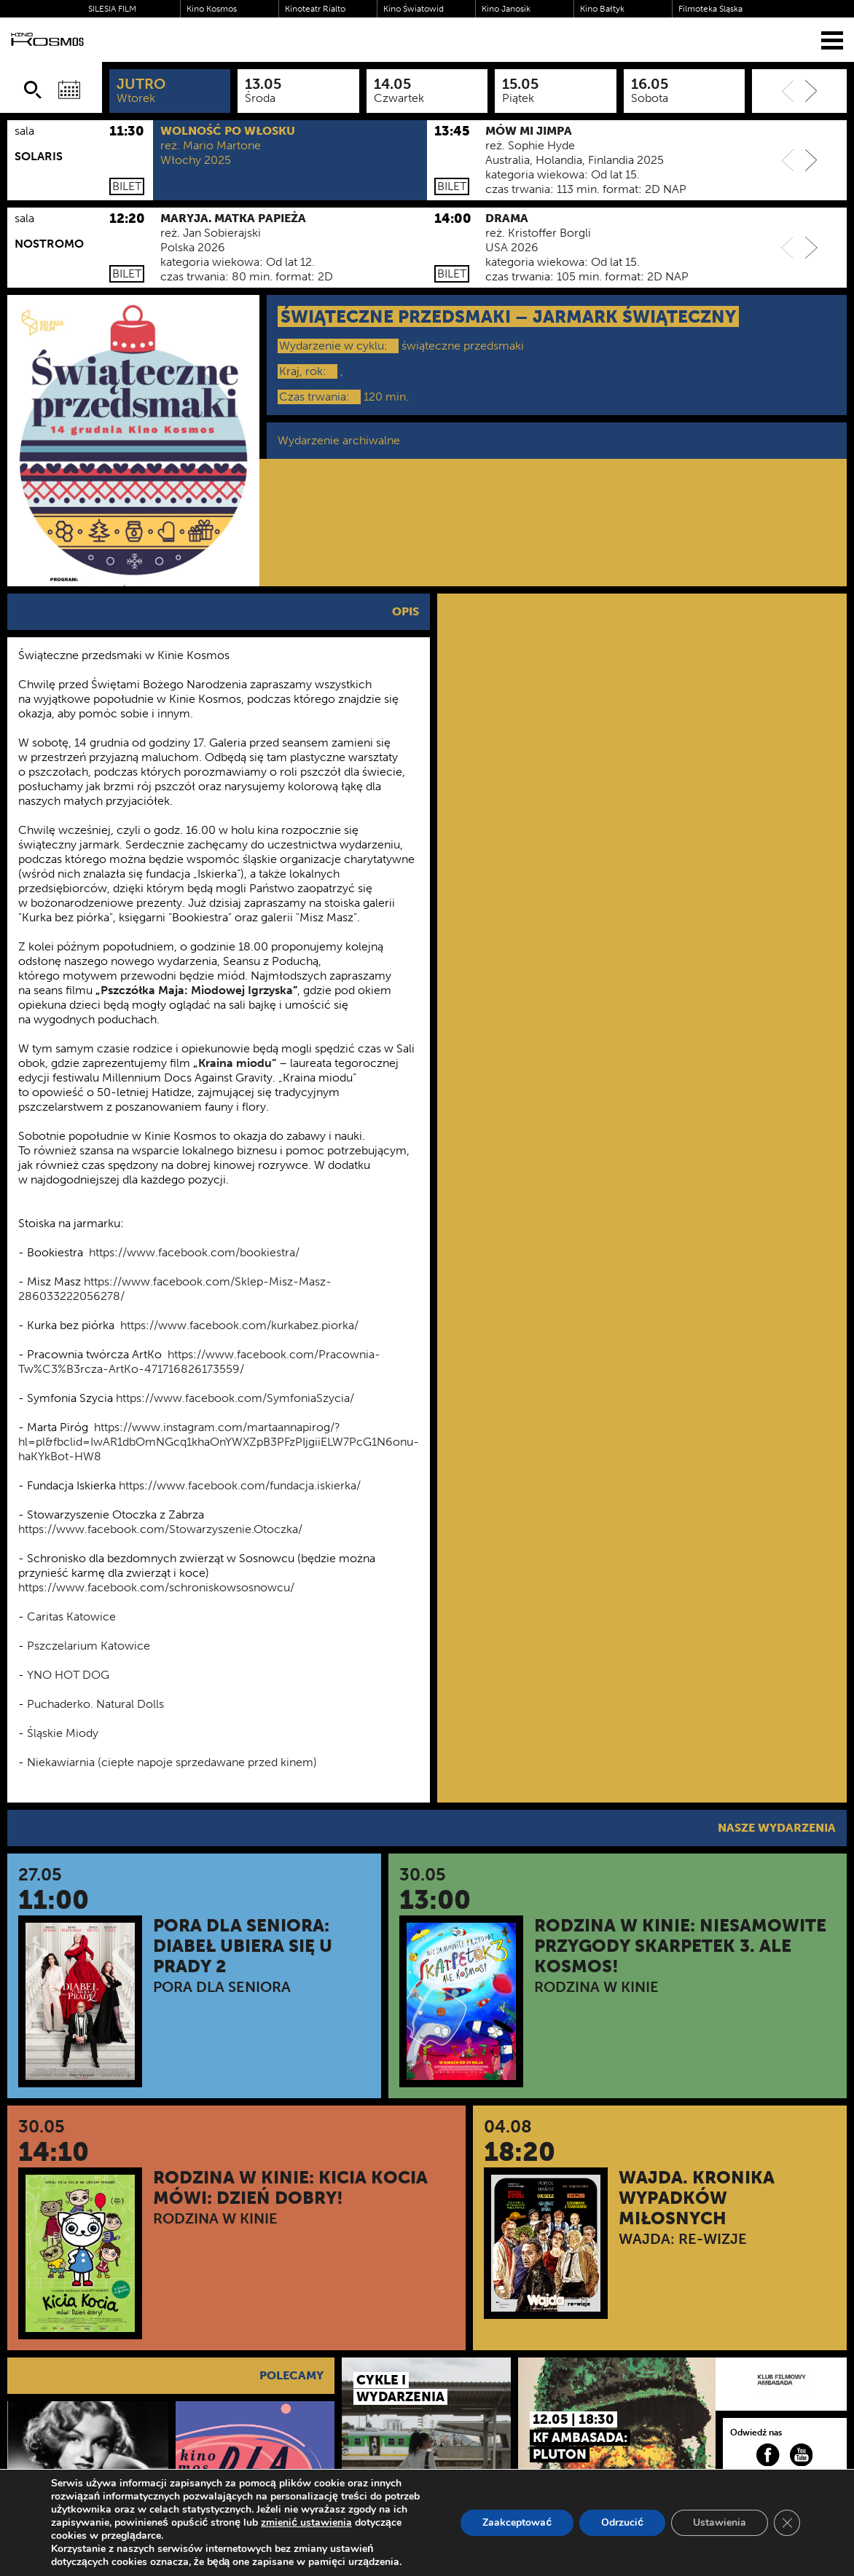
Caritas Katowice (71, 1616)
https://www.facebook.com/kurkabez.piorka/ (239, 1325)
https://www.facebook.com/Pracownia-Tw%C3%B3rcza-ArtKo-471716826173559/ (199, 1361)
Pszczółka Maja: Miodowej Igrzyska (197, 990)
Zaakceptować (517, 2522)
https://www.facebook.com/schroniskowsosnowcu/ (156, 1587)
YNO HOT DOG (68, 1675)
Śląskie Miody (62, 1733)
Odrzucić (622, 2522)
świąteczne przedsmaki (462, 345)
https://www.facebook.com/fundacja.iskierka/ (240, 1485)
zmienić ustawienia (306, 2522)
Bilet (126, 186)
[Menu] (832, 39)
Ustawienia (719, 2522)
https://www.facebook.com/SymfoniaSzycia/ (235, 1398)
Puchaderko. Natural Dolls (95, 1704)
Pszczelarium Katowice (88, 1646)
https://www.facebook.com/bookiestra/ (194, 1252)
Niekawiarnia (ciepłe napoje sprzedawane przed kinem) (173, 1762)
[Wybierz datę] (69, 89)
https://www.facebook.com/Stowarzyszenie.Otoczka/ (160, 1529)
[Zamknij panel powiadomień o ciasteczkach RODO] (787, 2523)
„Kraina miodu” (234, 1063)
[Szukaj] (33, 89)
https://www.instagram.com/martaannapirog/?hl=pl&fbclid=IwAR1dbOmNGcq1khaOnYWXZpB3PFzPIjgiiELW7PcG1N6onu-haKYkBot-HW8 (218, 1441)
